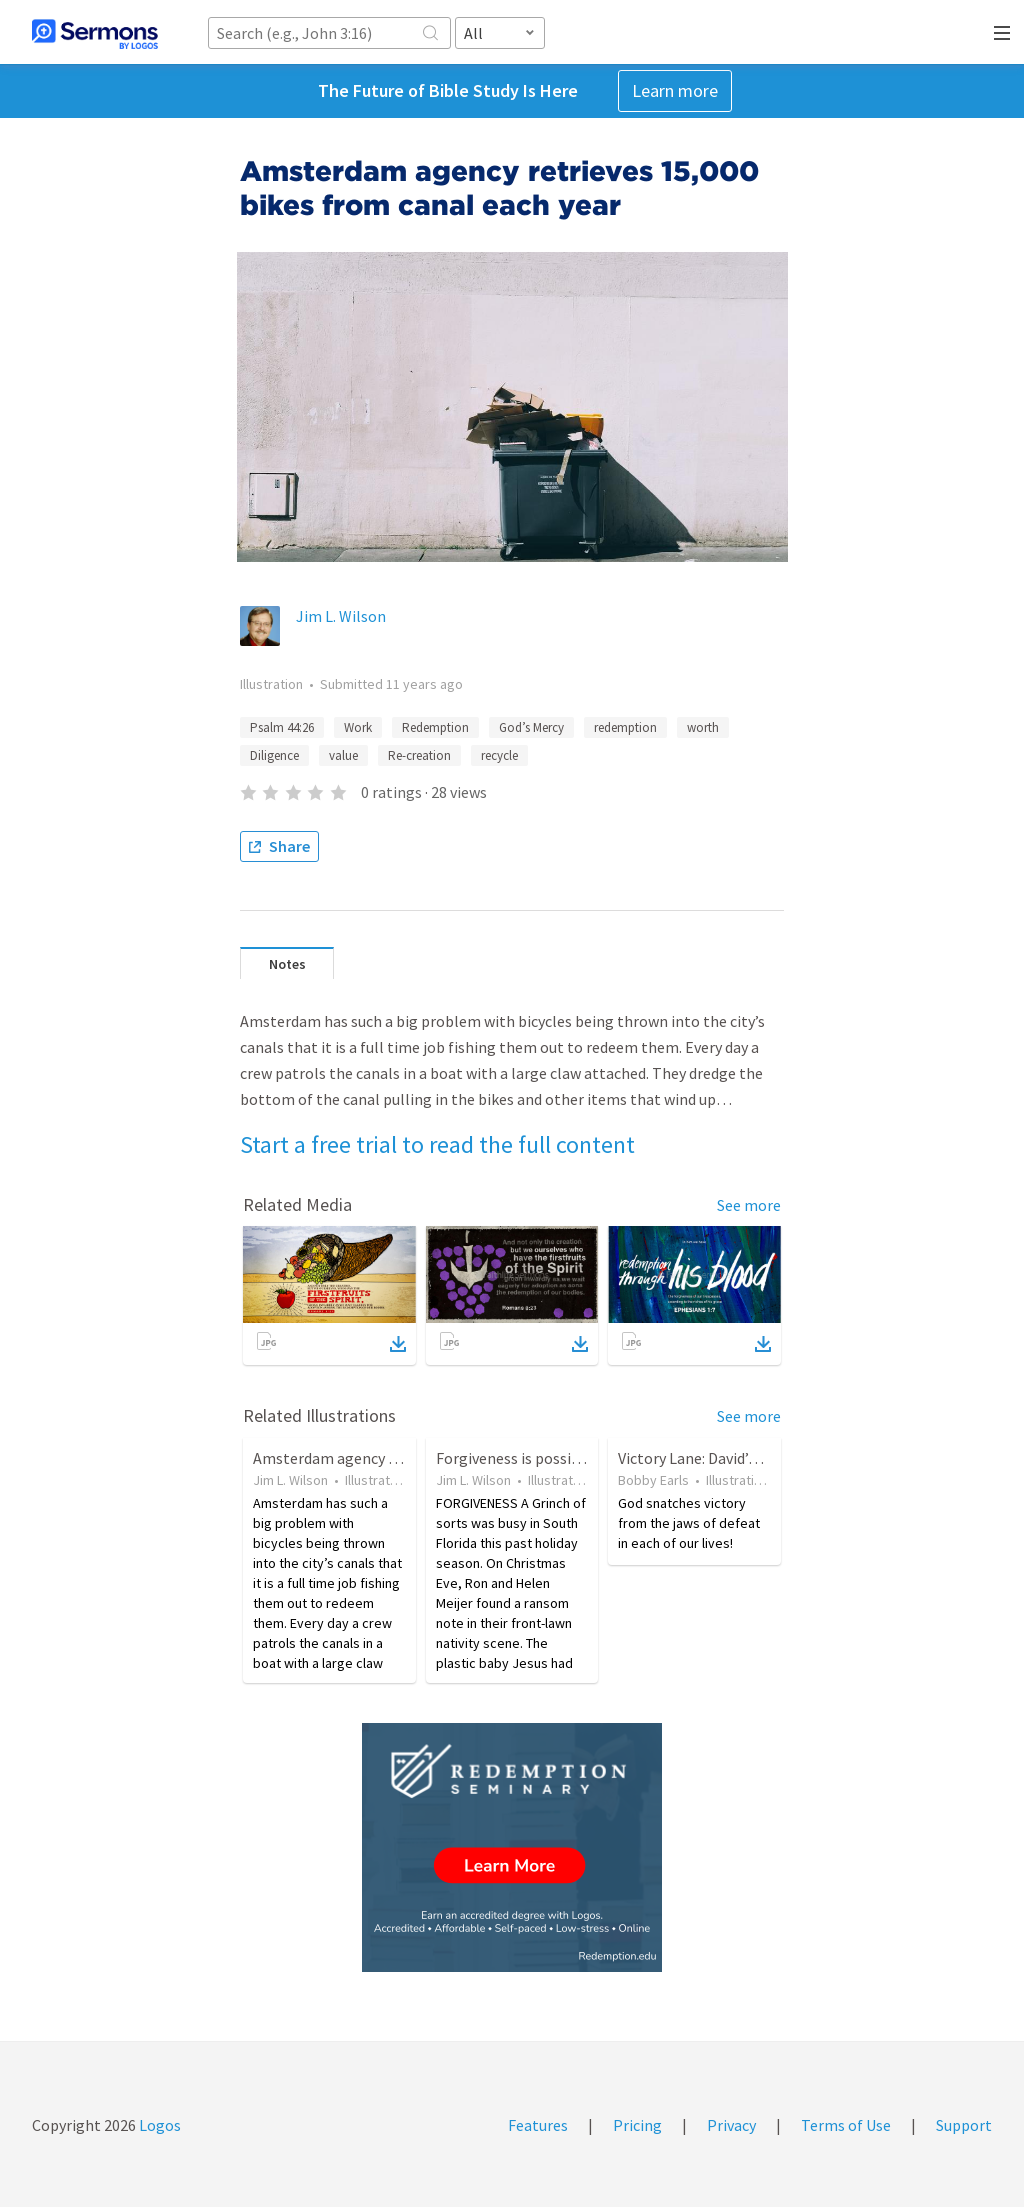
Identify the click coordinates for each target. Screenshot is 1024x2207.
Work (358, 727)
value (343, 755)
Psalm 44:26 (282, 727)
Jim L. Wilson (341, 616)
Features (538, 2125)
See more (749, 1205)
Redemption (435, 727)
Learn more (675, 90)
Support (964, 2125)
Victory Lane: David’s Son (701, 1458)
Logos (158, 2125)
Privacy (731, 2125)
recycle (499, 755)
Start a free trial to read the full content (437, 1144)
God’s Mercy (531, 727)
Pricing (637, 2125)
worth (703, 727)
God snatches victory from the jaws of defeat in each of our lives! (689, 1523)
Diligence (274, 755)
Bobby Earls (653, 1480)
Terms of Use (846, 2125)
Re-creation (419, 755)
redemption (625, 727)
